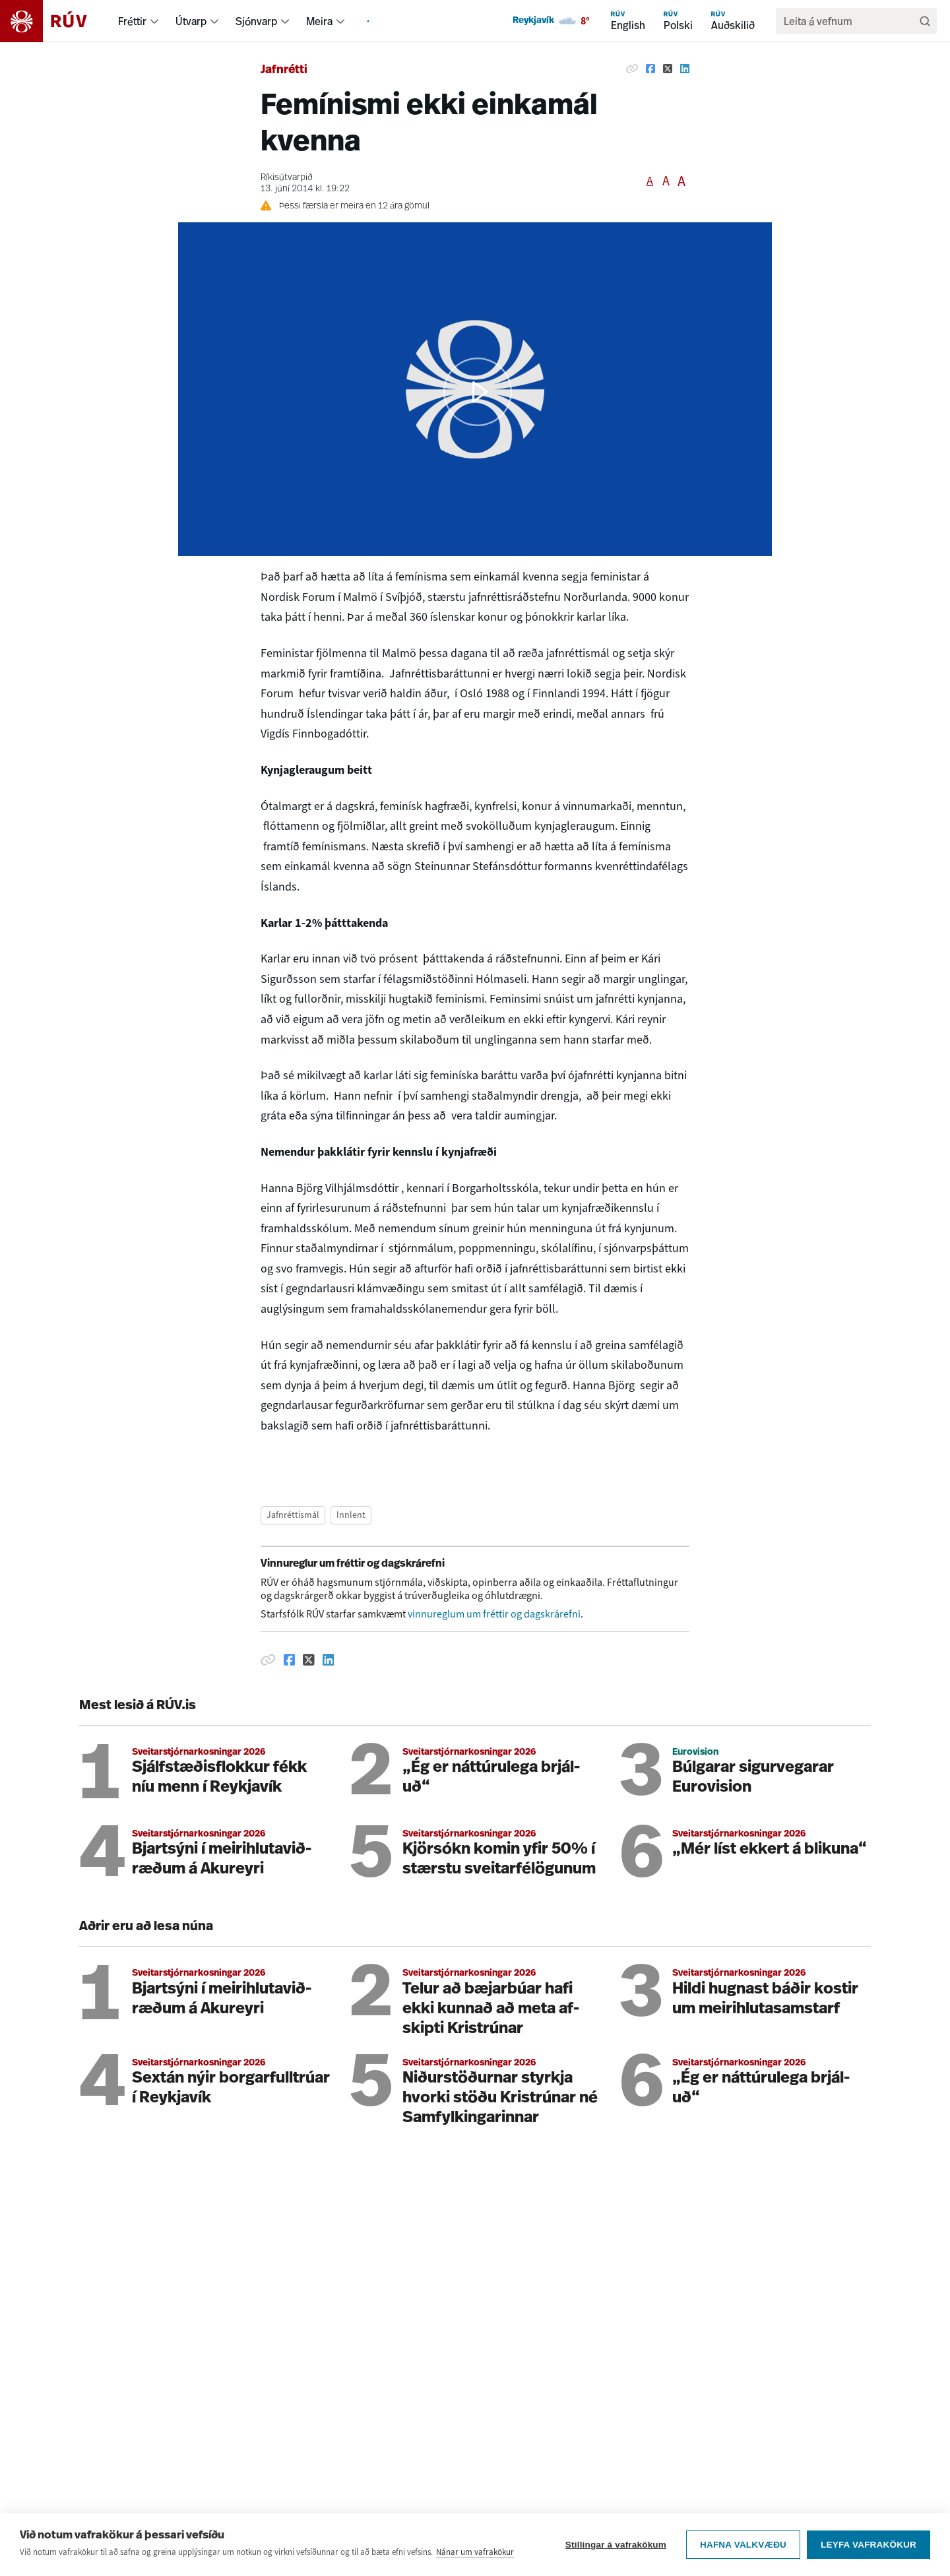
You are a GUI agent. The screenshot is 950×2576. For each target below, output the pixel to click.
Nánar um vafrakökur (475, 2552)
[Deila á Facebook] (650, 68)
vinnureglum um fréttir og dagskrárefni (494, 1614)
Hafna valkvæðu (743, 2545)
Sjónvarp (256, 21)
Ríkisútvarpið (287, 178)
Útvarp (190, 21)
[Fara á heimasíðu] (55, 21)
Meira (319, 21)
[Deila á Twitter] (667, 68)
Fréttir (132, 21)
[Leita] (925, 21)
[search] (850, 21)
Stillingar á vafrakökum (615, 2545)
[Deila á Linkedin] (684, 68)
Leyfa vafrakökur (868, 2545)
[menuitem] (154, 21)
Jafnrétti (284, 70)
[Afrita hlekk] (632, 68)
